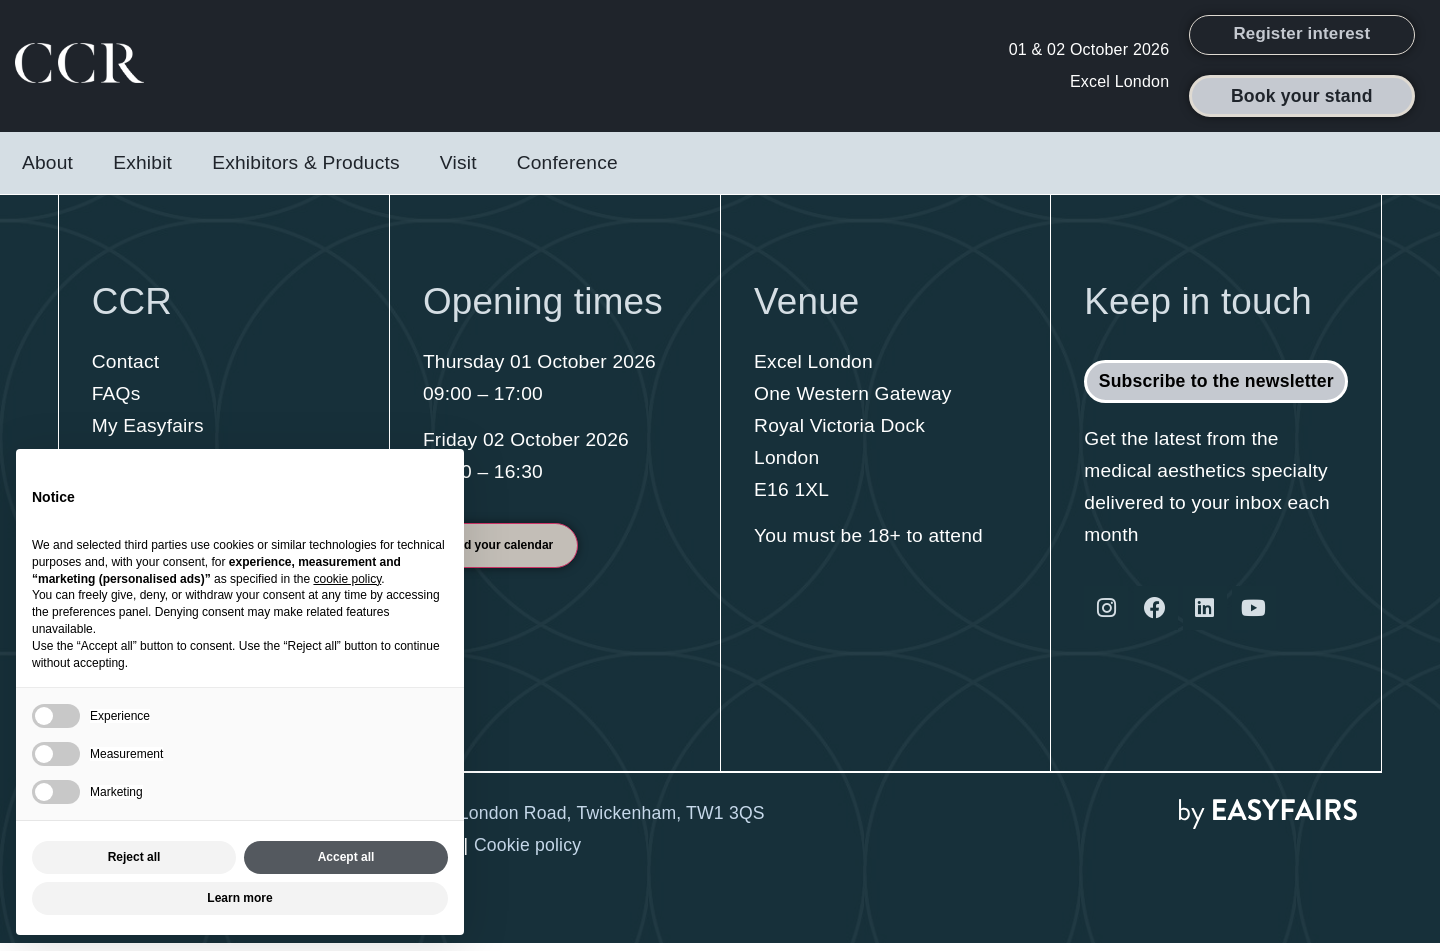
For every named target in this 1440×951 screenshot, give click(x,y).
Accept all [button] (346, 857)
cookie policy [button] (347, 579)
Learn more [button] (239, 898)
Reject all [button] (134, 857)
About (47, 170)
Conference (567, 170)
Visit (458, 170)
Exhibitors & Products (306, 170)
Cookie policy (527, 853)
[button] (1302, 39)
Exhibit (142, 170)
